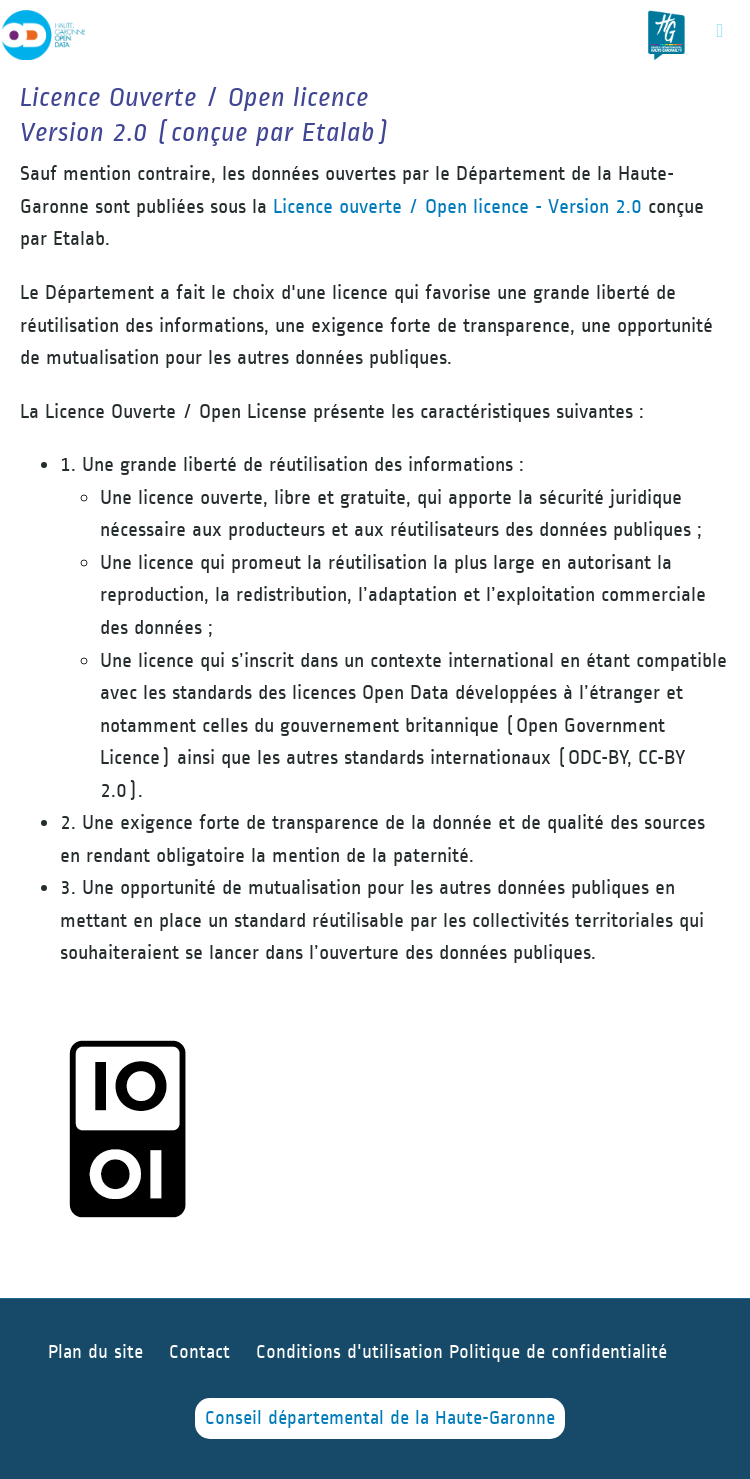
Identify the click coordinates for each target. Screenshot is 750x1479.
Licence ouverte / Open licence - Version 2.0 (457, 206)
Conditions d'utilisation (352, 1352)
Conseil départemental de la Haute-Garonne (380, 1418)
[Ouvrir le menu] (720, 30)
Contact (199, 1352)
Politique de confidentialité (558, 1352)
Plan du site (95, 1352)
